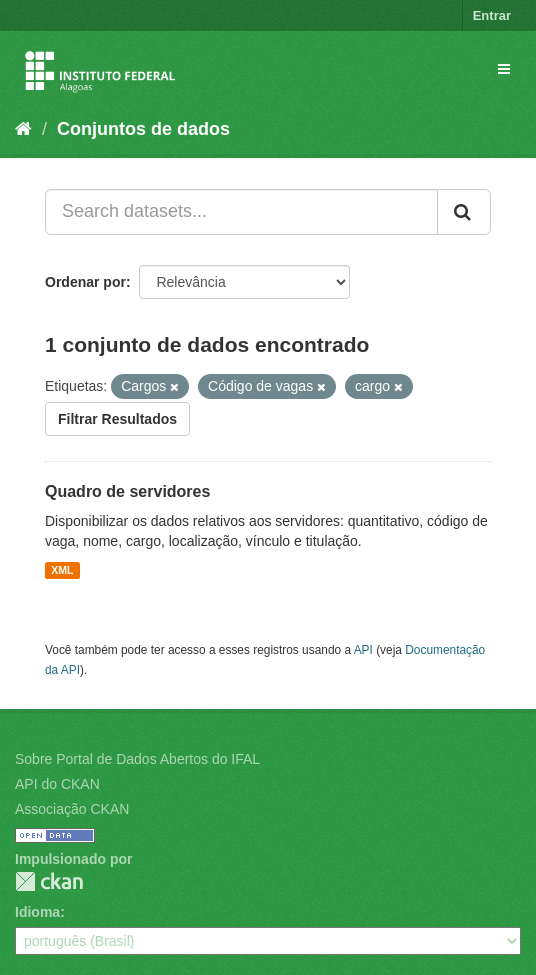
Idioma (37, 912)
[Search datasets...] (241, 212)
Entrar (492, 15)
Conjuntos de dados (143, 129)
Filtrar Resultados (117, 419)
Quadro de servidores (127, 491)
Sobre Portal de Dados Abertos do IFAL (137, 759)
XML (62, 570)
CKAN (49, 881)
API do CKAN (57, 784)
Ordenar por (85, 282)
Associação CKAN (72, 809)
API (363, 650)
